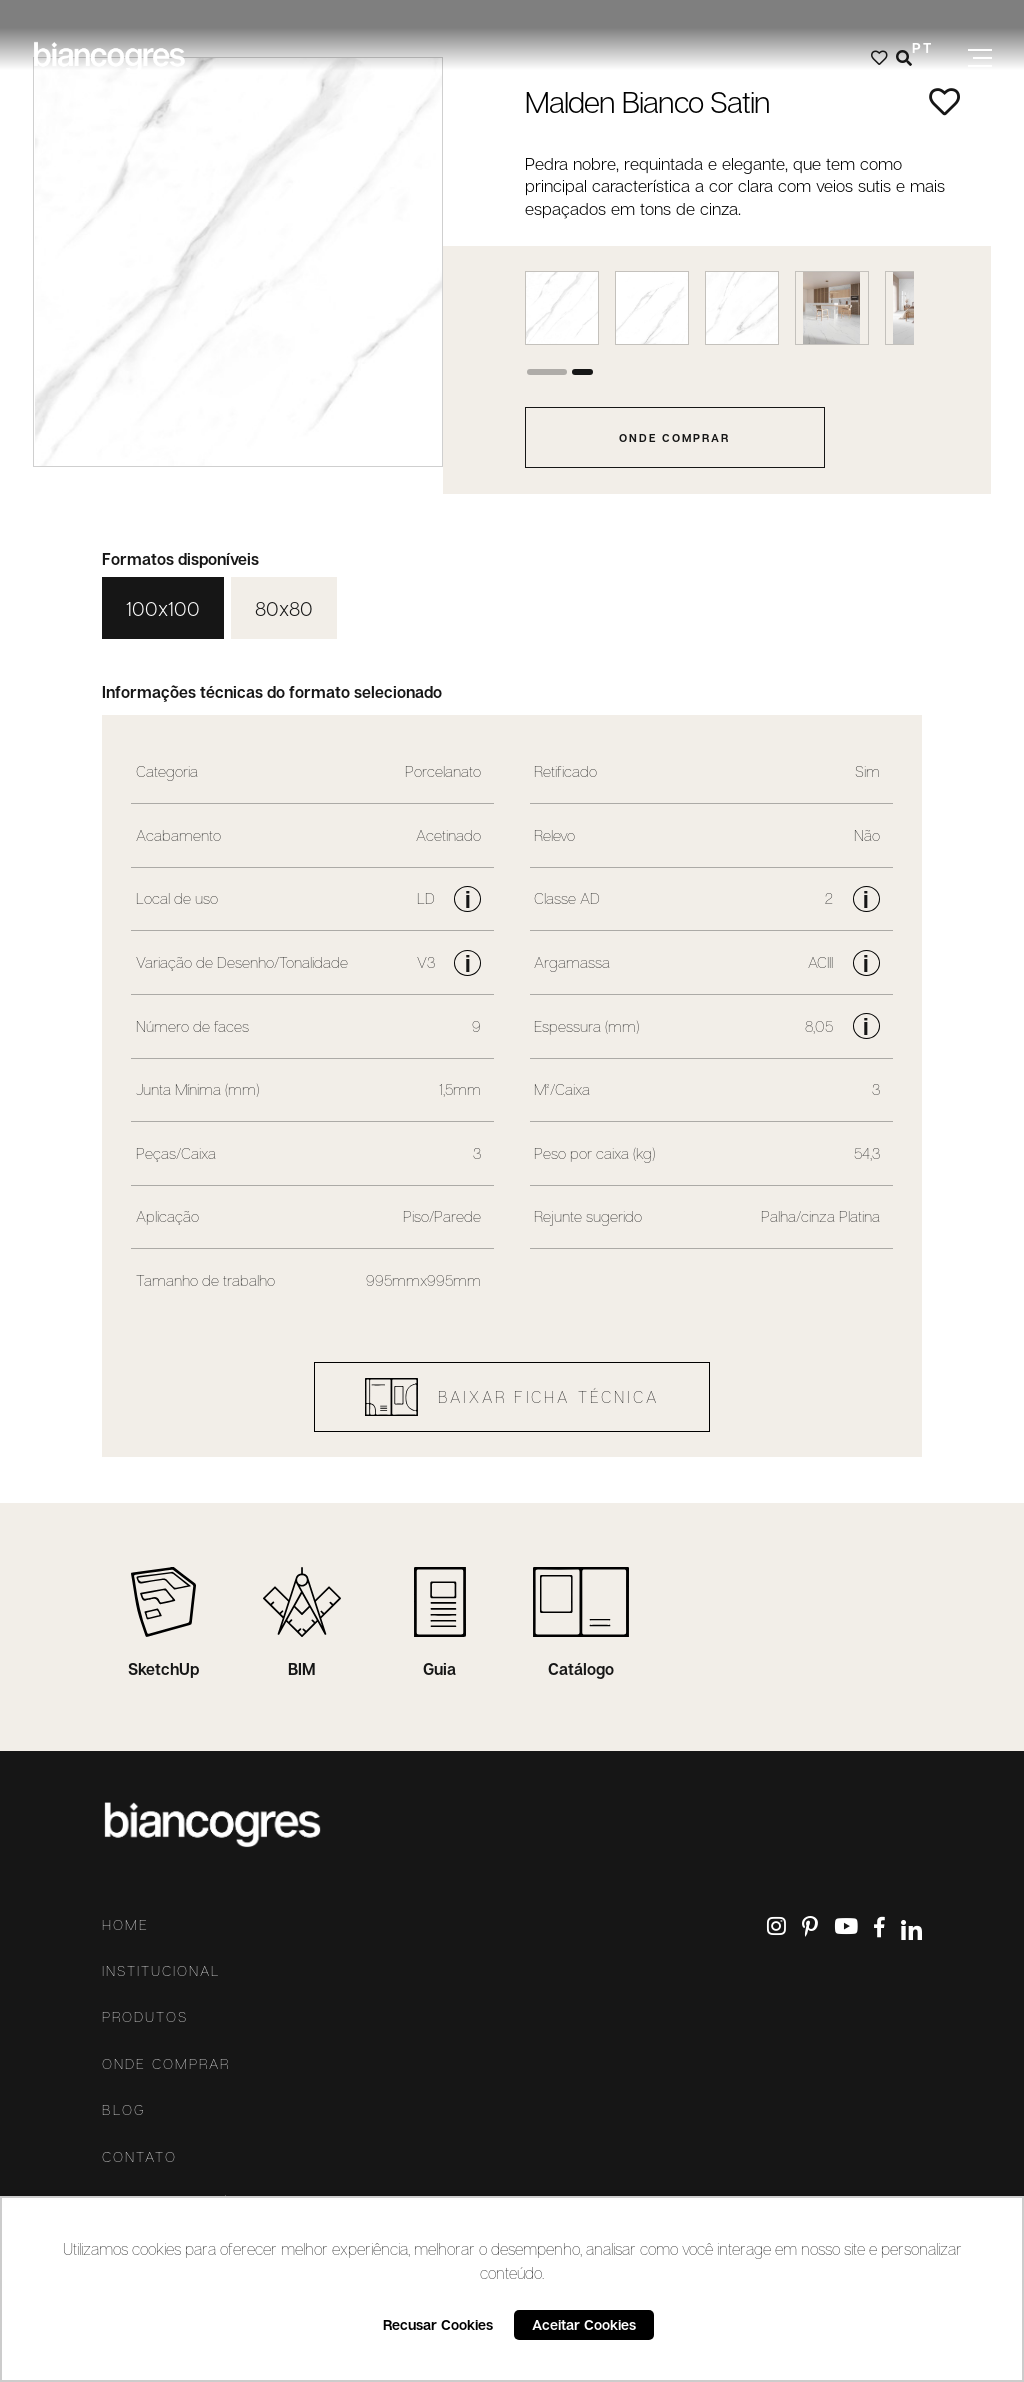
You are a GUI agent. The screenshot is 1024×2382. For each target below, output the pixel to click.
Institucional (161, 1971)
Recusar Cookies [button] (438, 2324)
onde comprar (674, 437)
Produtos (145, 2017)
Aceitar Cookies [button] (584, 2324)
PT (922, 47)
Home (125, 1925)
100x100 (163, 608)
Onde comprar (166, 2064)
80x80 (284, 608)
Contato (139, 2157)
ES (922, 76)
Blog (124, 2110)
